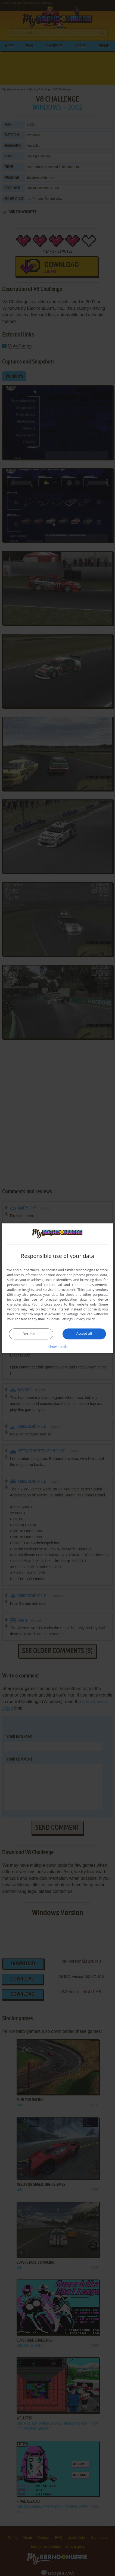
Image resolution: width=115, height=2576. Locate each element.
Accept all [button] (84, 1333)
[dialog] (57, 1288)
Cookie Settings (61, 1319)
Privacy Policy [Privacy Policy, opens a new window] (84, 1319)
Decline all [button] (31, 1333)
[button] (58, 1346)
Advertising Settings (63, 1314)
